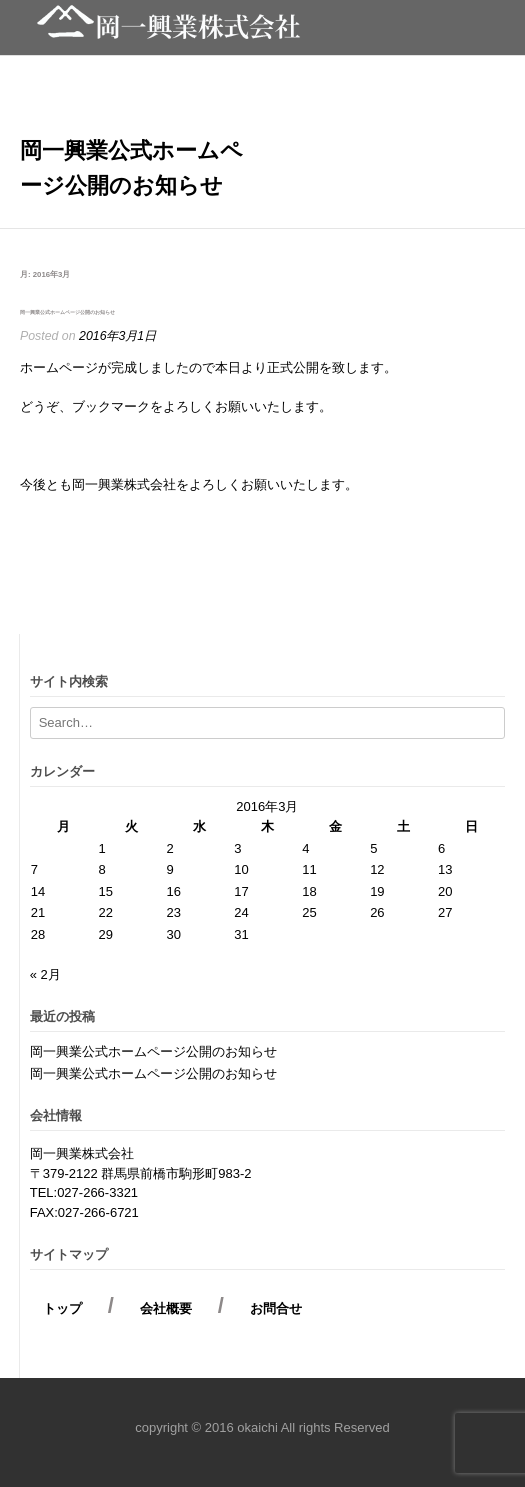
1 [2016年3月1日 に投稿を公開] (102, 848)
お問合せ (269, 1308)
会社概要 (166, 1308)
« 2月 (45, 974)
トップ (69, 1308)
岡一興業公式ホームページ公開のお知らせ (67, 312)
